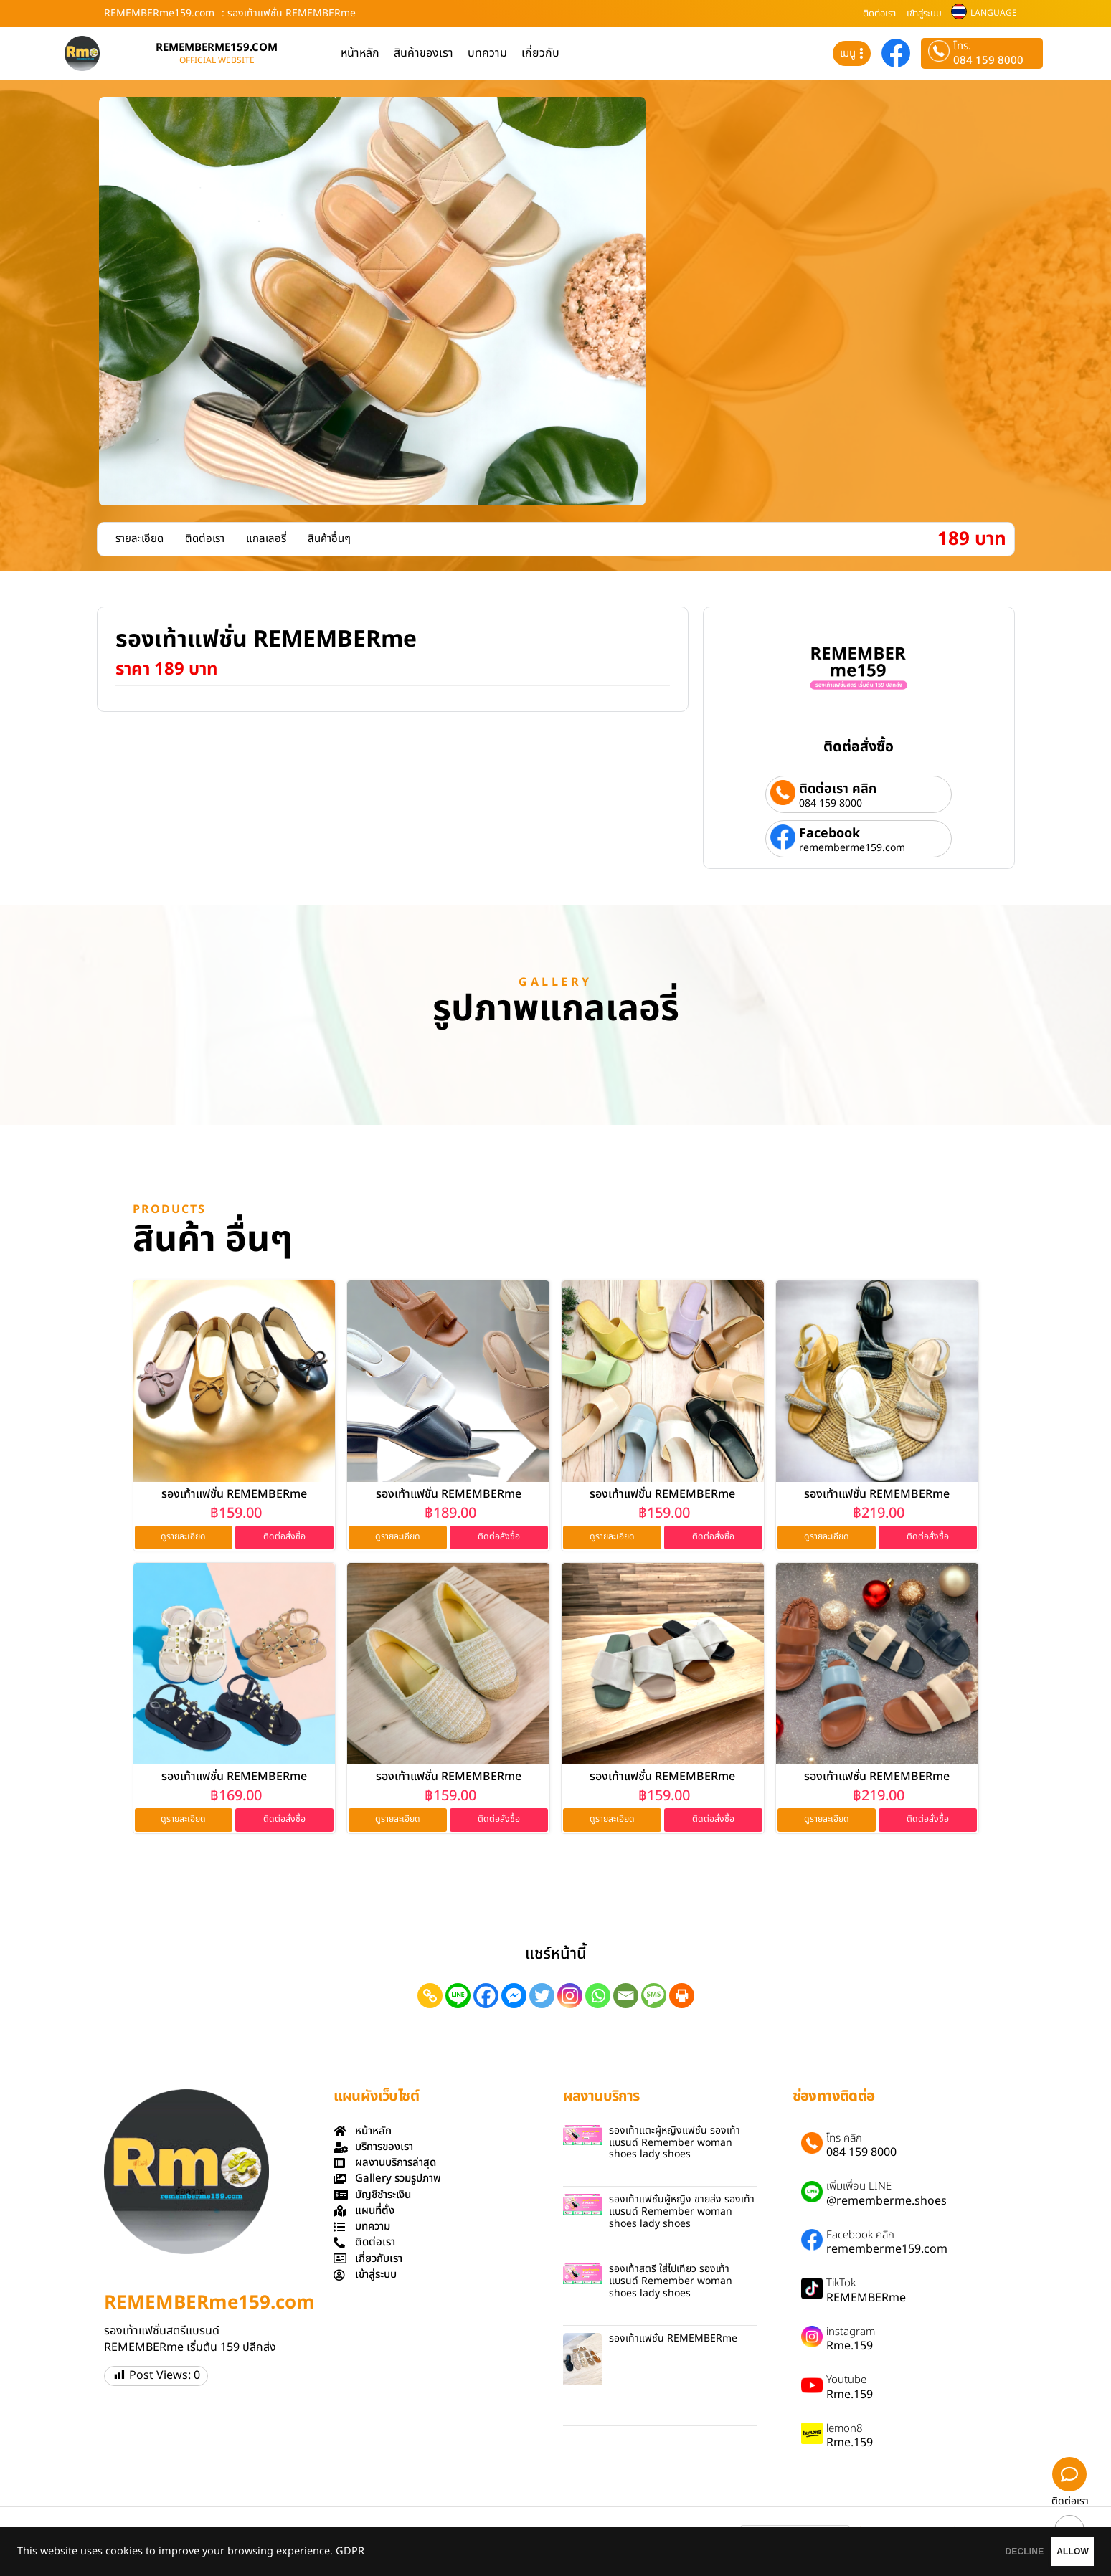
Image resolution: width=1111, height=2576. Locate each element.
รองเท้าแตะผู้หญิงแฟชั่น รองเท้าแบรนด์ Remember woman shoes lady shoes (674, 2144)
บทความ (487, 53)
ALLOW (1052, 2552)
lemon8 (844, 2431)
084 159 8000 (988, 60)
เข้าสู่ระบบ (924, 13)
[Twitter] (541, 1997)
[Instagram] (569, 1997)
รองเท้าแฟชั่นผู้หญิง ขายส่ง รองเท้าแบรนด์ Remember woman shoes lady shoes (682, 2214)
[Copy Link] (430, 1997)
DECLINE (964, 2552)
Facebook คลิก (860, 2237)
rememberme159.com (852, 848)
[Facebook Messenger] (513, 1997)
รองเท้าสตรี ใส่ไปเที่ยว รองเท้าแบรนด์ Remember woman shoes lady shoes (670, 2284)
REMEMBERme (866, 2300)
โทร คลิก (844, 2141)
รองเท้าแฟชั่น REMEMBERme (234, 1494)
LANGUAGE (993, 12)
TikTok (841, 2286)
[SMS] (653, 1997)
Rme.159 (849, 2348)
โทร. (962, 46)
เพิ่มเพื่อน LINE (859, 2189)
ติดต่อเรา (879, 13)
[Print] (681, 1997)
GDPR (350, 2552)
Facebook (829, 833)
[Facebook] (485, 1997)
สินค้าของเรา (423, 53)
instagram (850, 2334)
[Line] (458, 1997)
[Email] (625, 1997)
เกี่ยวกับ (540, 53)
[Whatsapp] (597, 1997)
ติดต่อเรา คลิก (837, 789)
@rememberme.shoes (886, 2203)
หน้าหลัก (360, 53)
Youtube (846, 2383)
